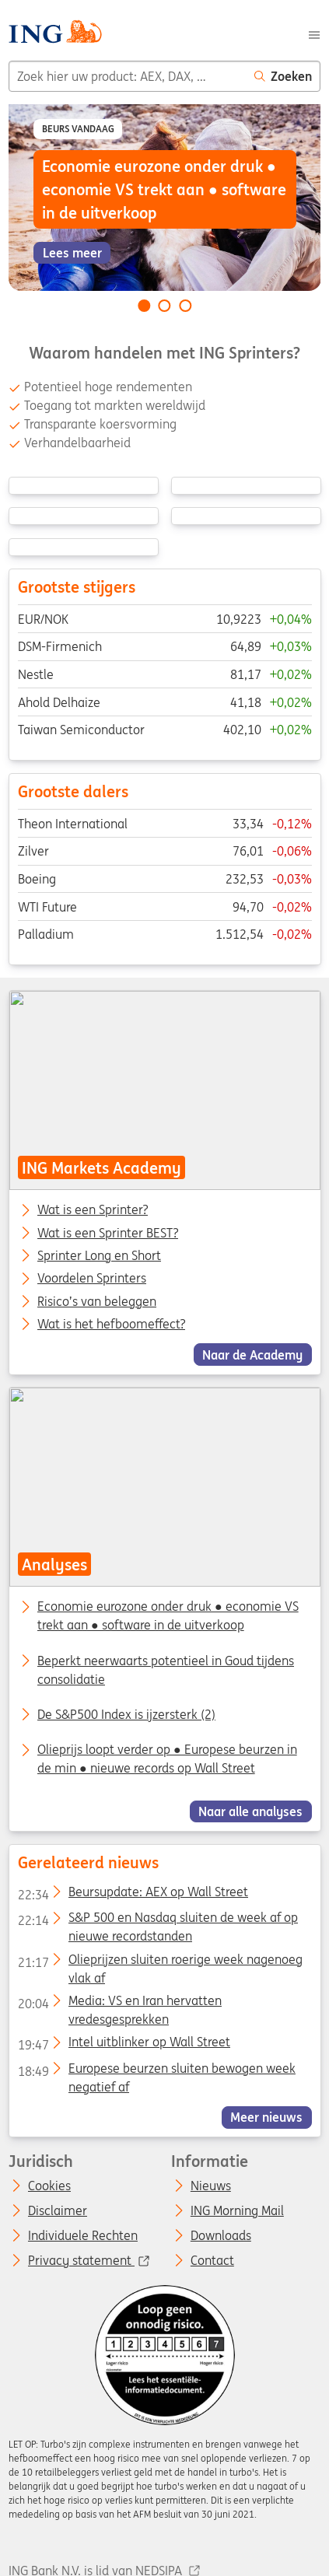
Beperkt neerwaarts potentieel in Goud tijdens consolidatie (165, 1670)
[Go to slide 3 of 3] (185, 305)
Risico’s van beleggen (96, 1301)
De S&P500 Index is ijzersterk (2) (126, 1714)
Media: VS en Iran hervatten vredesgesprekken (119, 2003)
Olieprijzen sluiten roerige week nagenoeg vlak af (159, 1962)
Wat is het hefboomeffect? (111, 1325)
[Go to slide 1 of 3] (144, 305)
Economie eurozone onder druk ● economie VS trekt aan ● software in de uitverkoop (168, 1616)
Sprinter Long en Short (99, 1256)
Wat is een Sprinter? (92, 1210)
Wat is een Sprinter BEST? (107, 1234)
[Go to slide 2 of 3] (165, 305)
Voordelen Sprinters (91, 1279)
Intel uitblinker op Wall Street (123, 2045)
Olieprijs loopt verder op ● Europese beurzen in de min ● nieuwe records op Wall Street (167, 1759)
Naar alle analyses (250, 1811)
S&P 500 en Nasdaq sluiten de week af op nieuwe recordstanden (157, 1921)
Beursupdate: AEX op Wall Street (132, 1894)
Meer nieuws (266, 2117)
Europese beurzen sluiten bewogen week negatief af (156, 2071)
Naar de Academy (252, 1354)
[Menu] (314, 33)
